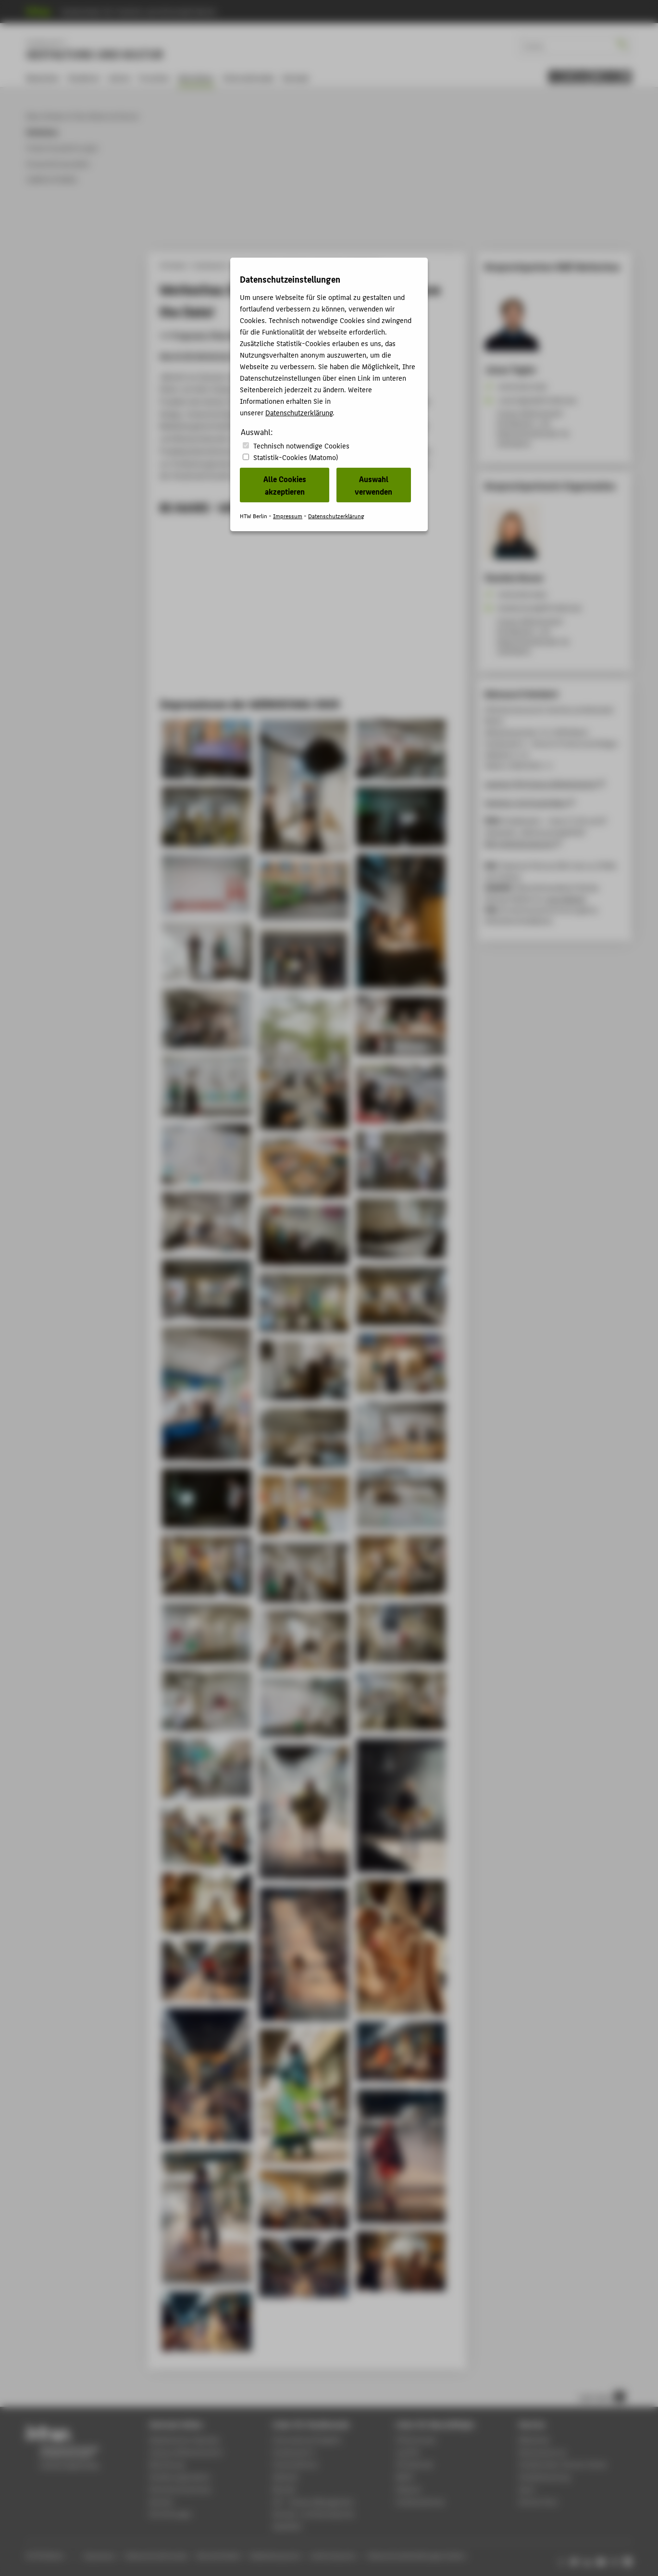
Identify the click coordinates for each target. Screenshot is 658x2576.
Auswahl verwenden (373, 485)
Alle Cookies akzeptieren (284, 485)
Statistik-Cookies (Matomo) (295, 456)
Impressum (287, 515)
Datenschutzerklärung (299, 412)
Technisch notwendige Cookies (301, 445)
